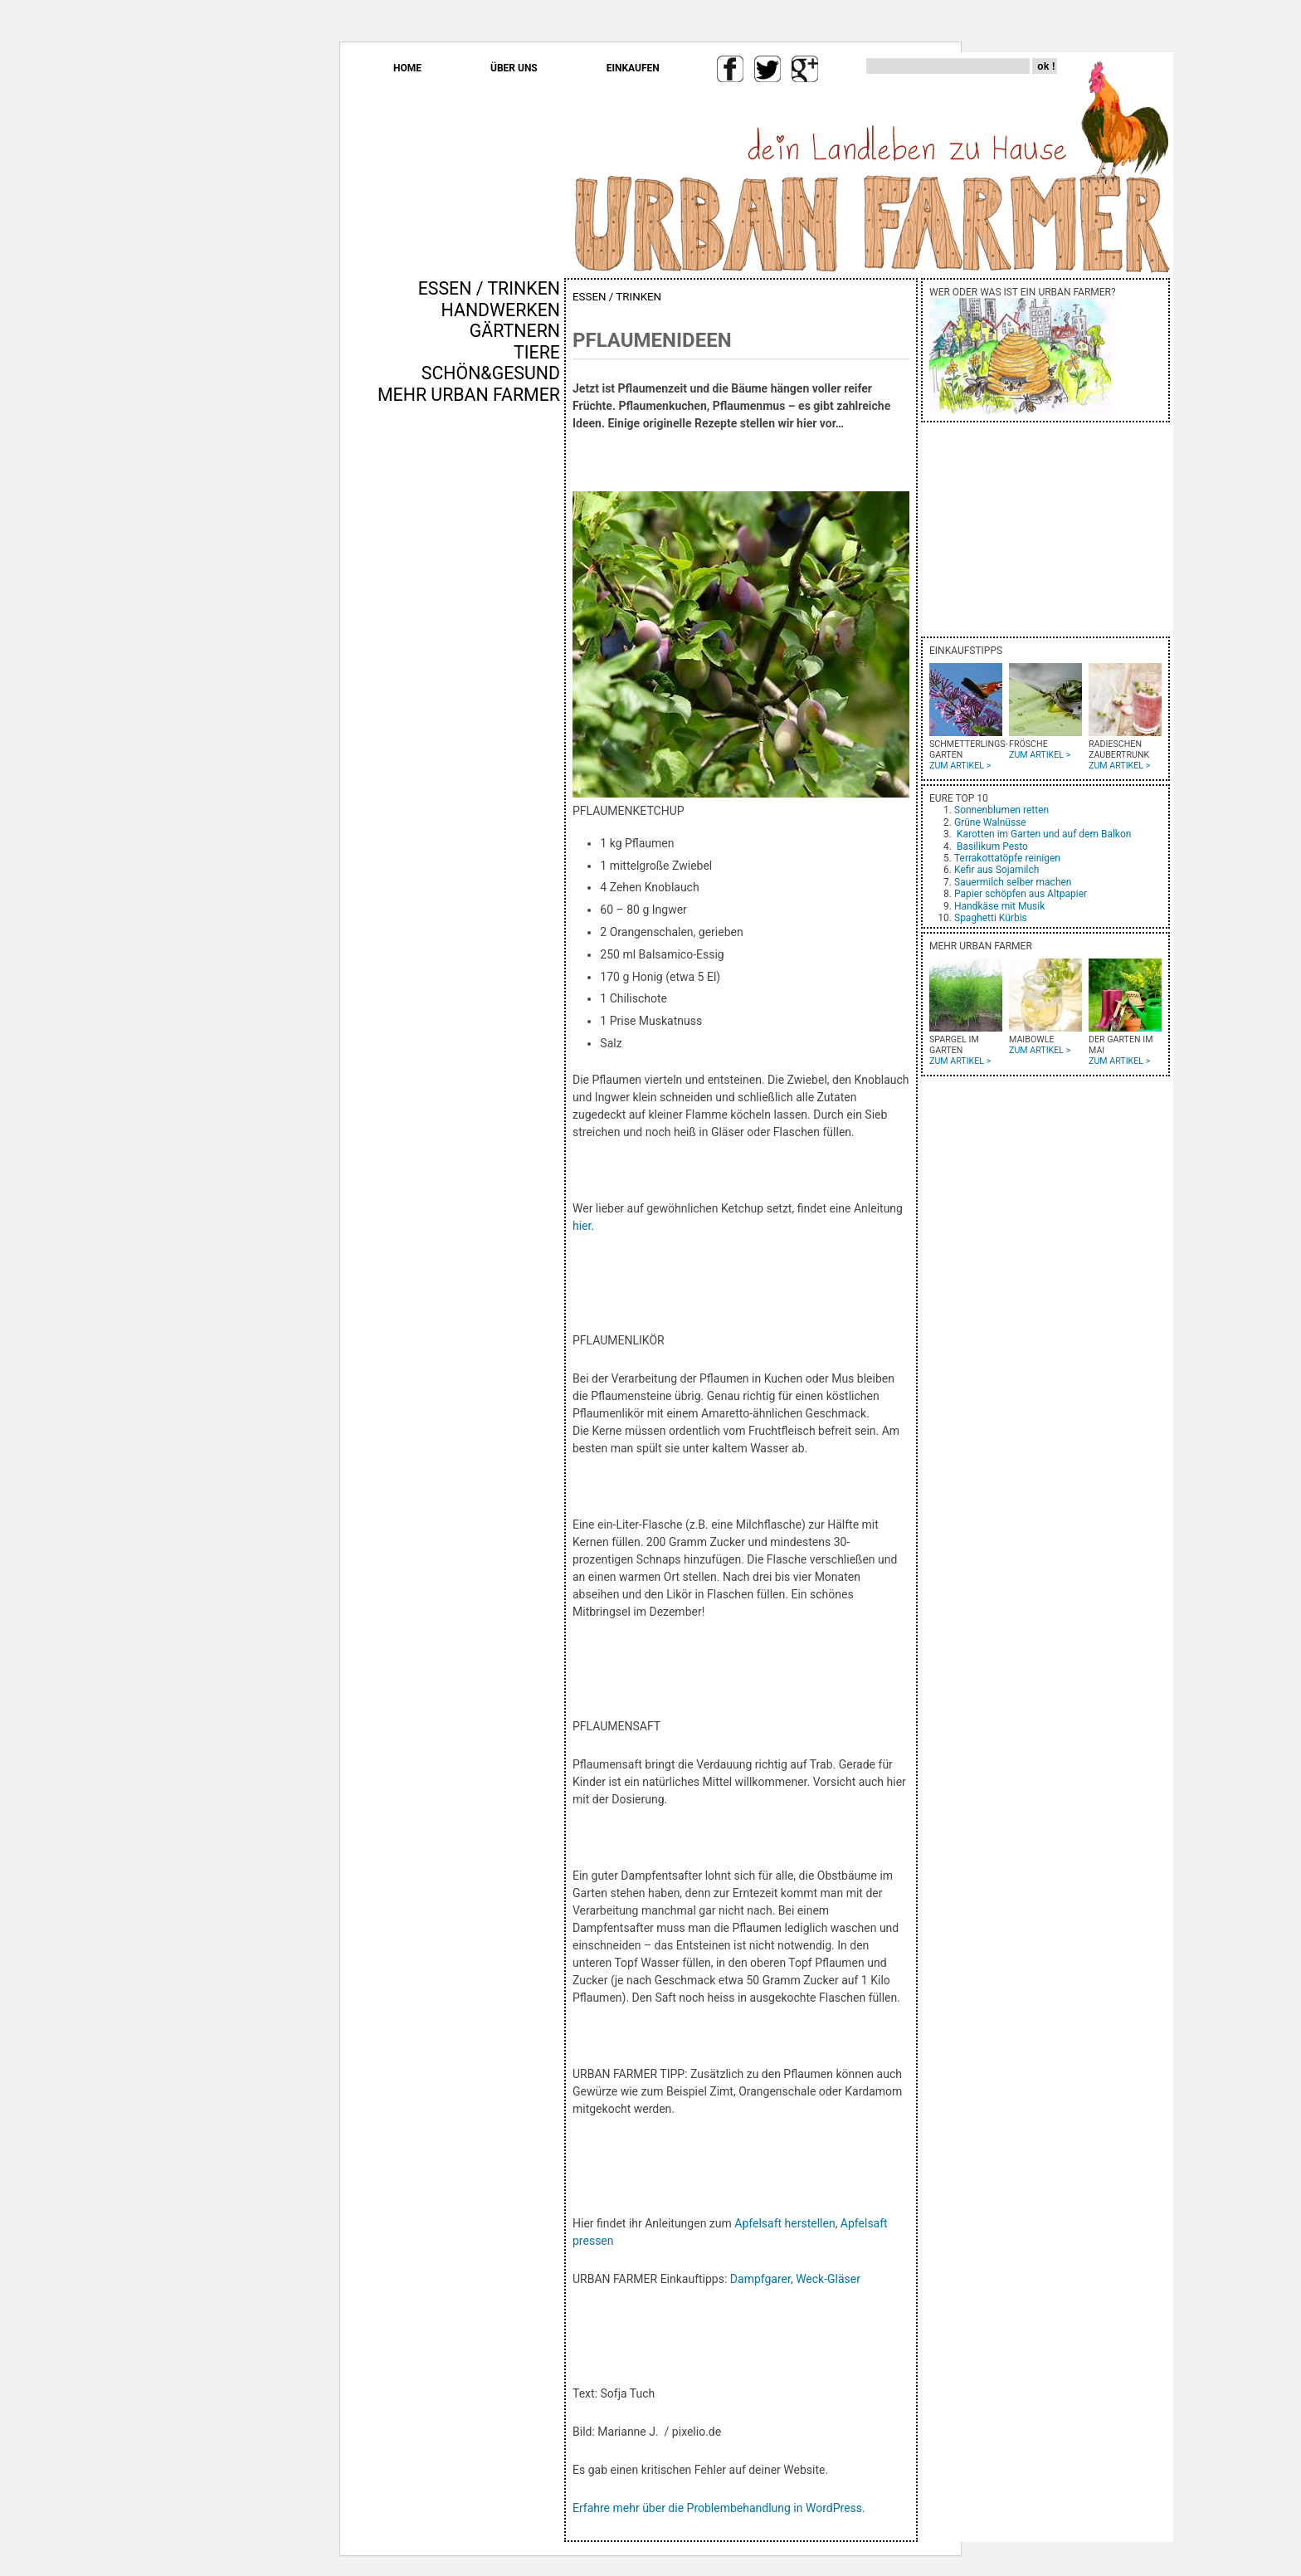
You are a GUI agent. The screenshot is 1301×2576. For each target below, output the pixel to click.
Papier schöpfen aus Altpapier (1020, 894)
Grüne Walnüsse (990, 822)
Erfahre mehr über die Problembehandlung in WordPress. (719, 2508)
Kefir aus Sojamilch (996, 870)
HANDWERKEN (500, 310)
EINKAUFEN (633, 68)
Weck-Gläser (828, 2279)
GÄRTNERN (515, 330)
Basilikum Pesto (992, 846)
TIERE (537, 352)
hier (582, 1225)
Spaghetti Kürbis (990, 918)
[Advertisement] (511, 688)
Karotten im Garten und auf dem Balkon (1044, 834)
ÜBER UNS (514, 68)
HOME (407, 68)
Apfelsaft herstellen (784, 2223)
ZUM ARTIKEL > (960, 765)
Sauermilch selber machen (1012, 882)
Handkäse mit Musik (999, 906)
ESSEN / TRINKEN (489, 288)
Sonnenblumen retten (1001, 810)
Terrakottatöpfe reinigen (1007, 858)
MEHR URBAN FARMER (469, 394)
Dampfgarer (760, 2279)
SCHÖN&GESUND (490, 373)
